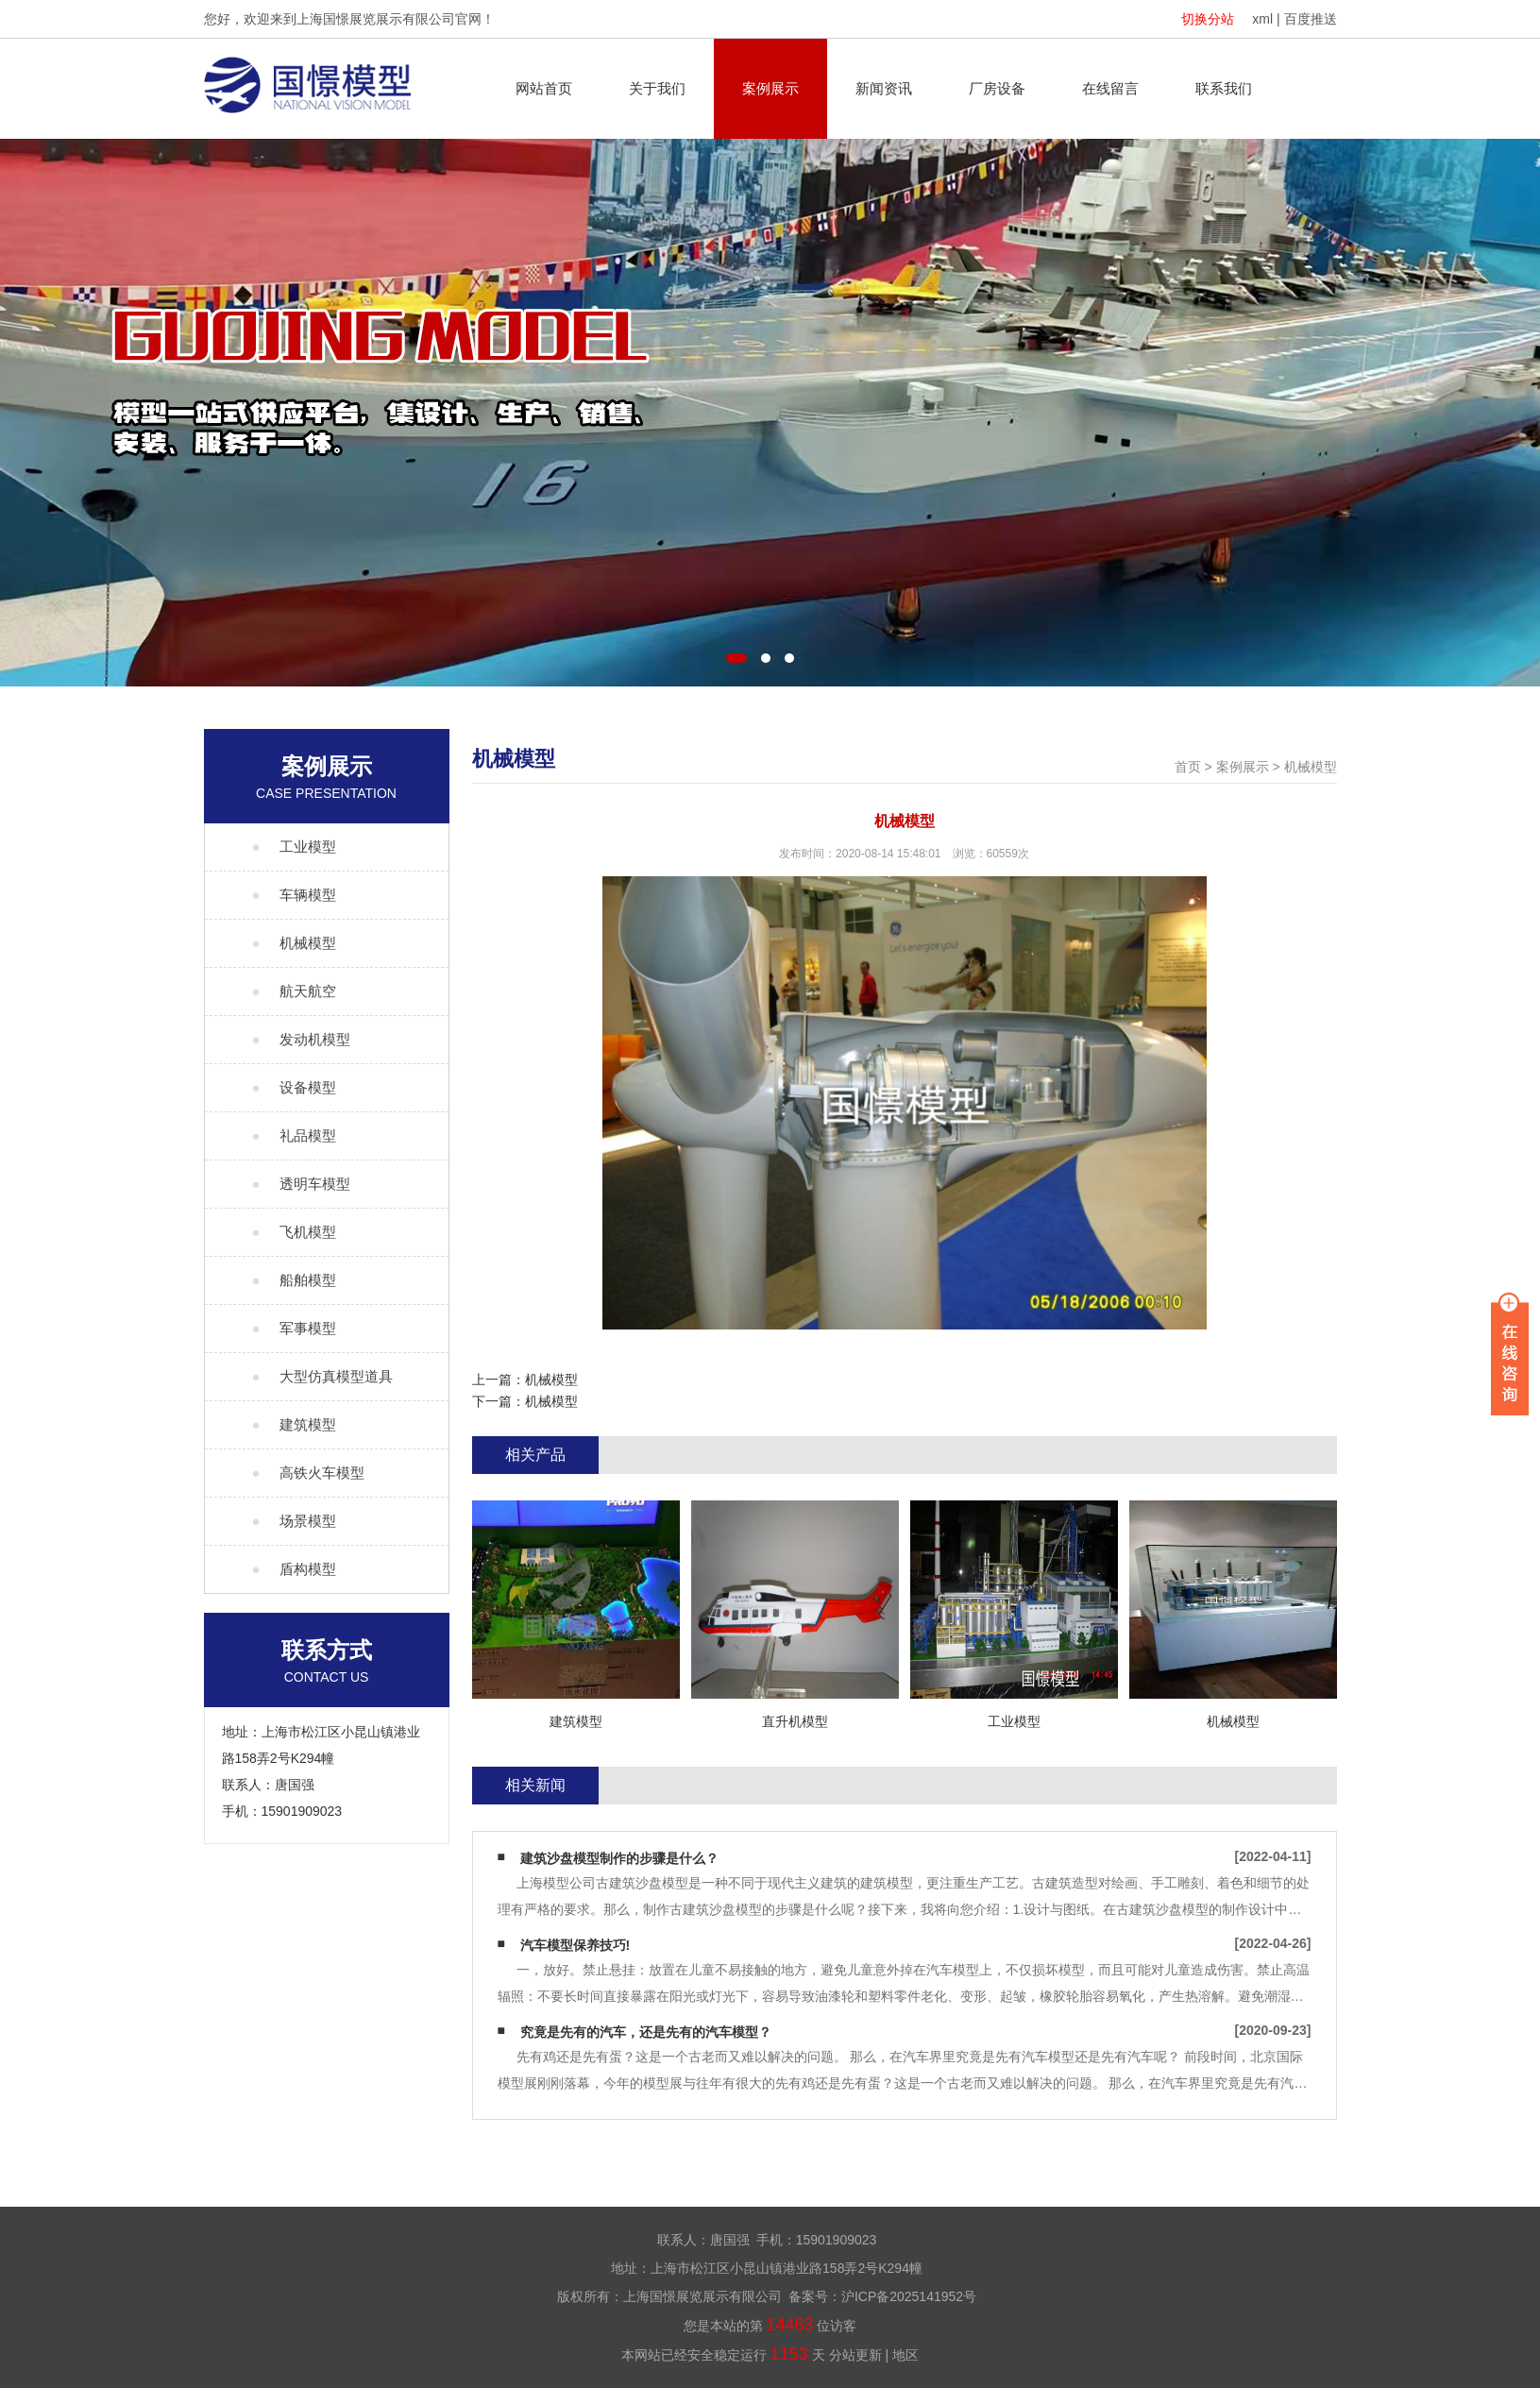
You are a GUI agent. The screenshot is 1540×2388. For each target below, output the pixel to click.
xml (1262, 18)
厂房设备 (997, 88)
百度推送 (1310, 18)
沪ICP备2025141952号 (908, 2296)
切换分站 (1207, 18)
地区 (905, 2355)
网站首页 (544, 88)
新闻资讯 (883, 88)
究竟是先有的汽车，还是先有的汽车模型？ (645, 2032)
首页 (1188, 766)
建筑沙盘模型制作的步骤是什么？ (619, 1858)
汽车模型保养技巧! (575, 1945)
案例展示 (770, 88)
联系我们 (1223, 88)
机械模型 (1310, 766)
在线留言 (1110, 88)
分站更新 (855, 2355)
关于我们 (657, 88)
